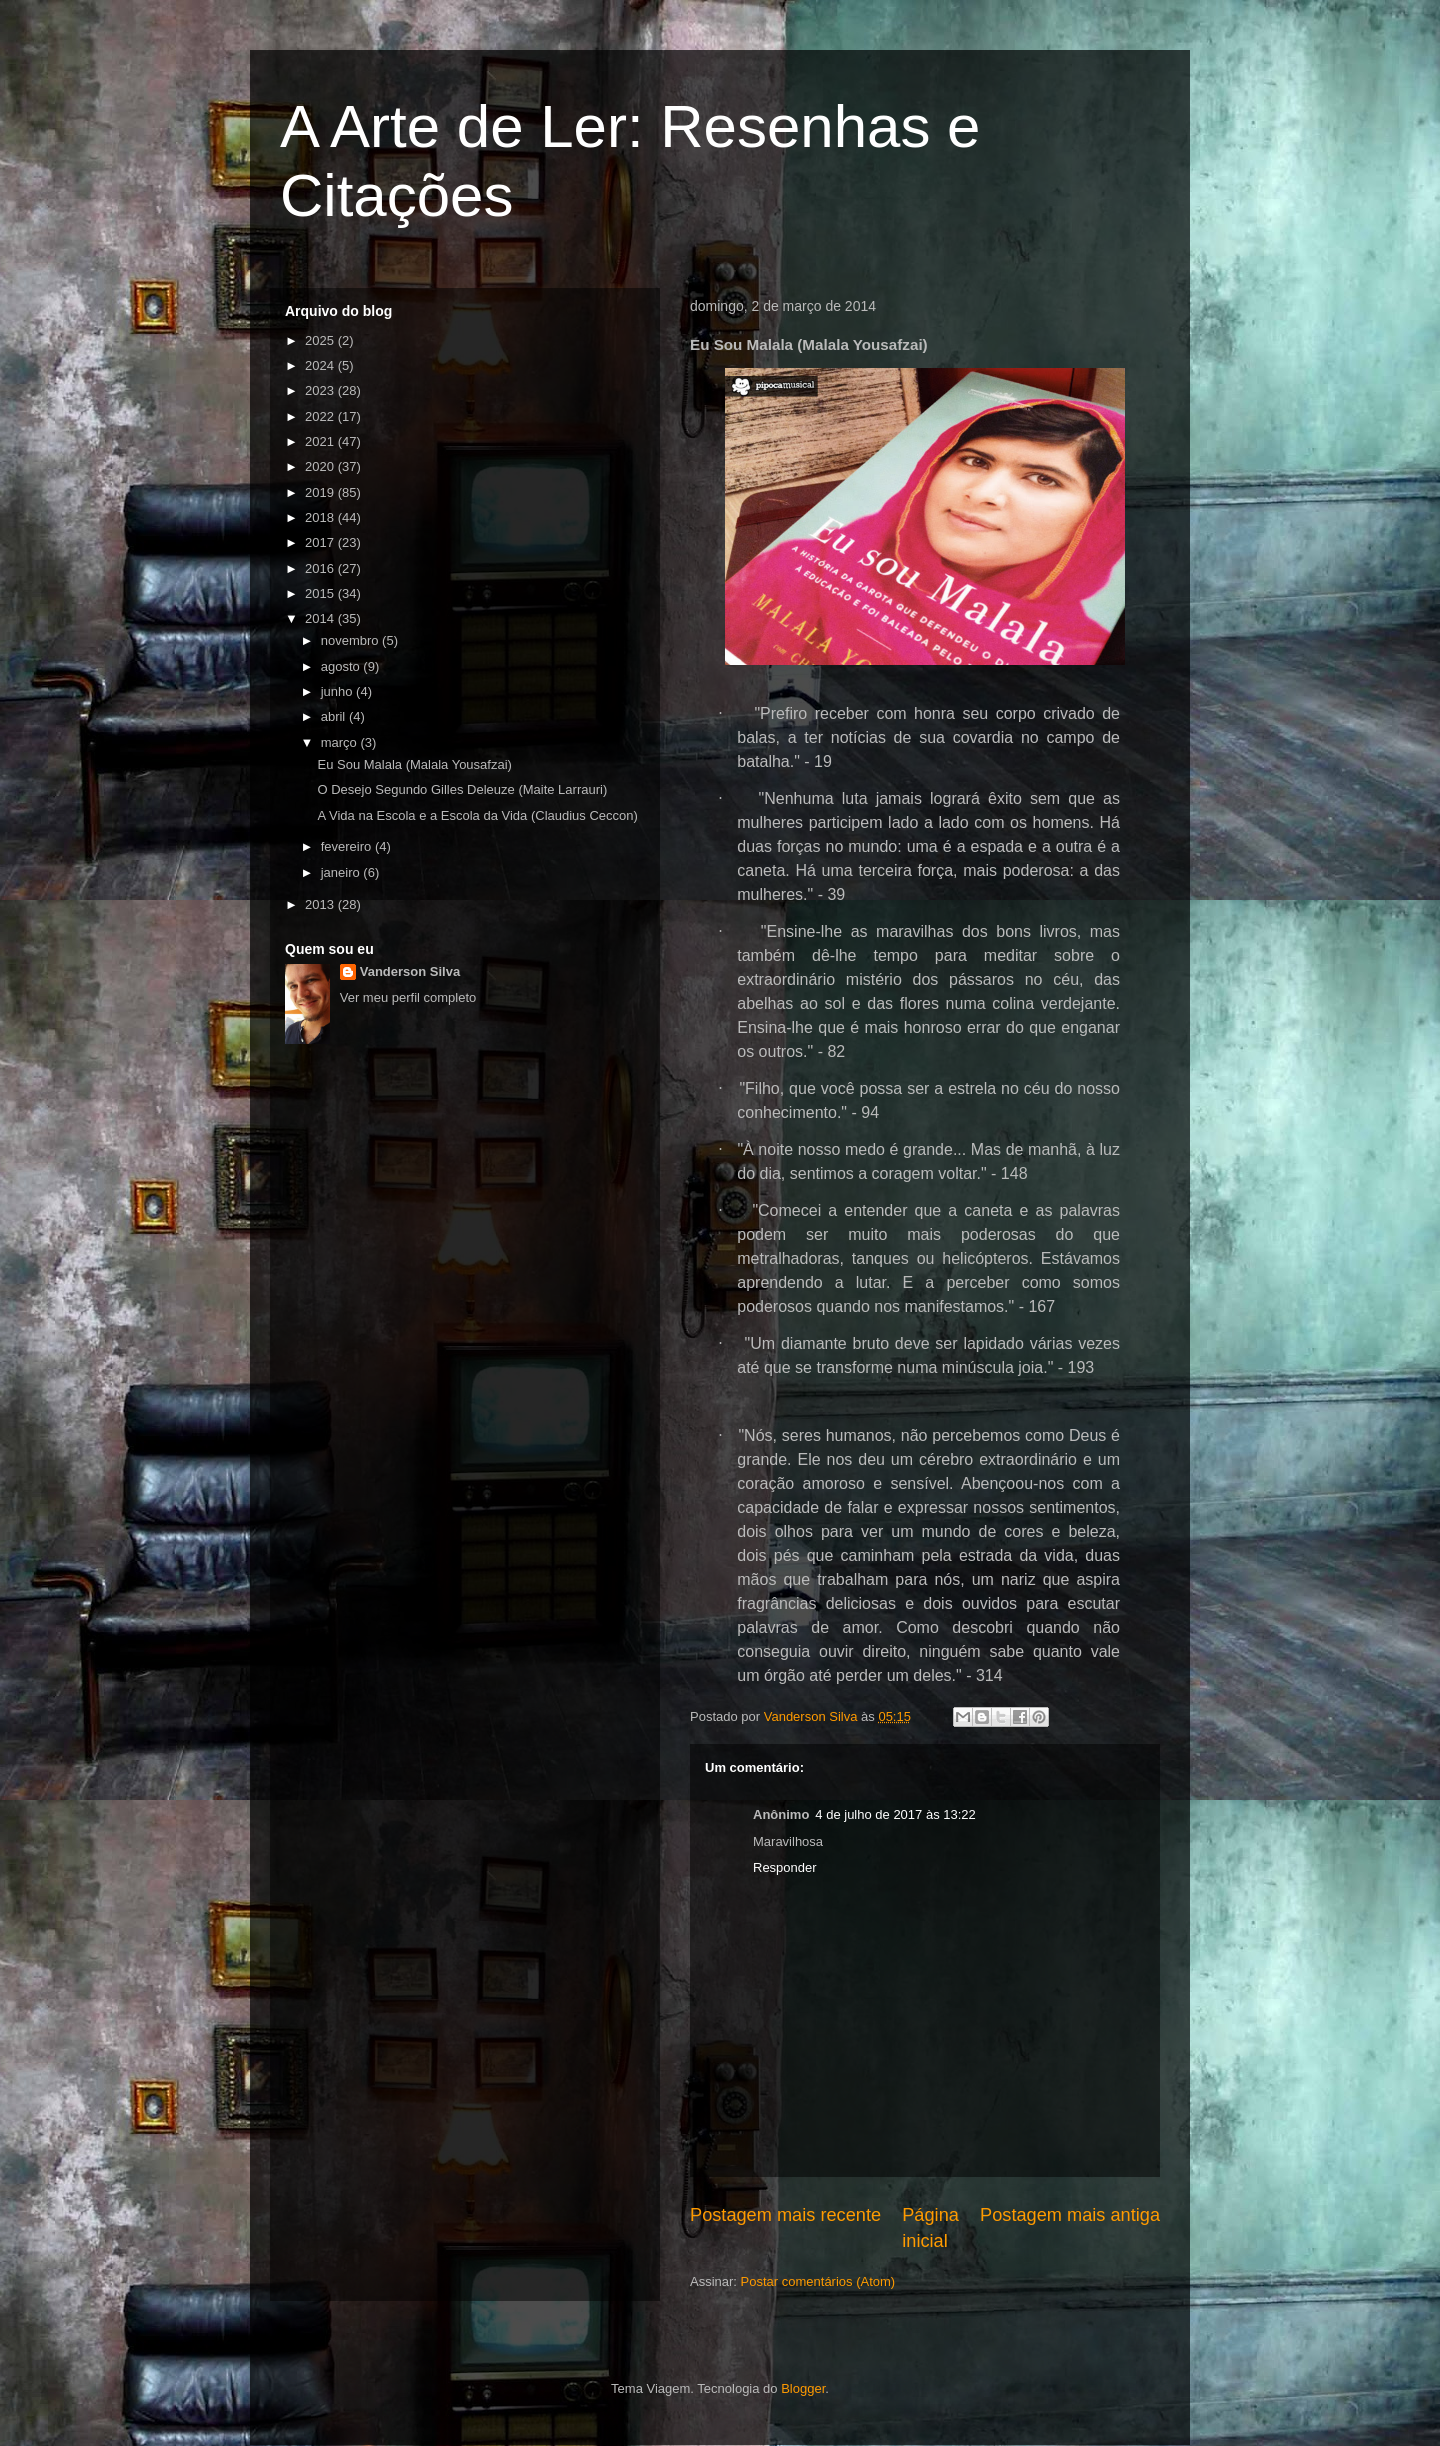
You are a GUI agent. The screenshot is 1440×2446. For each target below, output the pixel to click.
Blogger (803, 2388)
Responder (785, 1867)
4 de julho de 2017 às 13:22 (895, 1814)
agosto (342, 666)
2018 (321, 517)
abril (335, 716)
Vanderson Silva (410, 971)
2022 (321, 416)
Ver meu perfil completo (408, 997)
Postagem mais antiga (1070, 2215)
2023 (321, 390)
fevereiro (348, 846)
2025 (321, 340)
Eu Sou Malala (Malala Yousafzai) (414, 764)
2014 (321, 618)
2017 (321, 542)
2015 (321, 593)
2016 (321, 568)
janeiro (342, 872)
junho (338, 691)
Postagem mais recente (785, 2215)
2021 (321, 441)
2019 (321, 492)
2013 (321, 904)
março (341, 742)
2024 (321, 365)
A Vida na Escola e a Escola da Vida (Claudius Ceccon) (477, 815)
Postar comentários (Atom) (818, 2281)
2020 (321, 466)
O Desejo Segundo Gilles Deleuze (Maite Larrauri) (462, 789)
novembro (351, 640)
